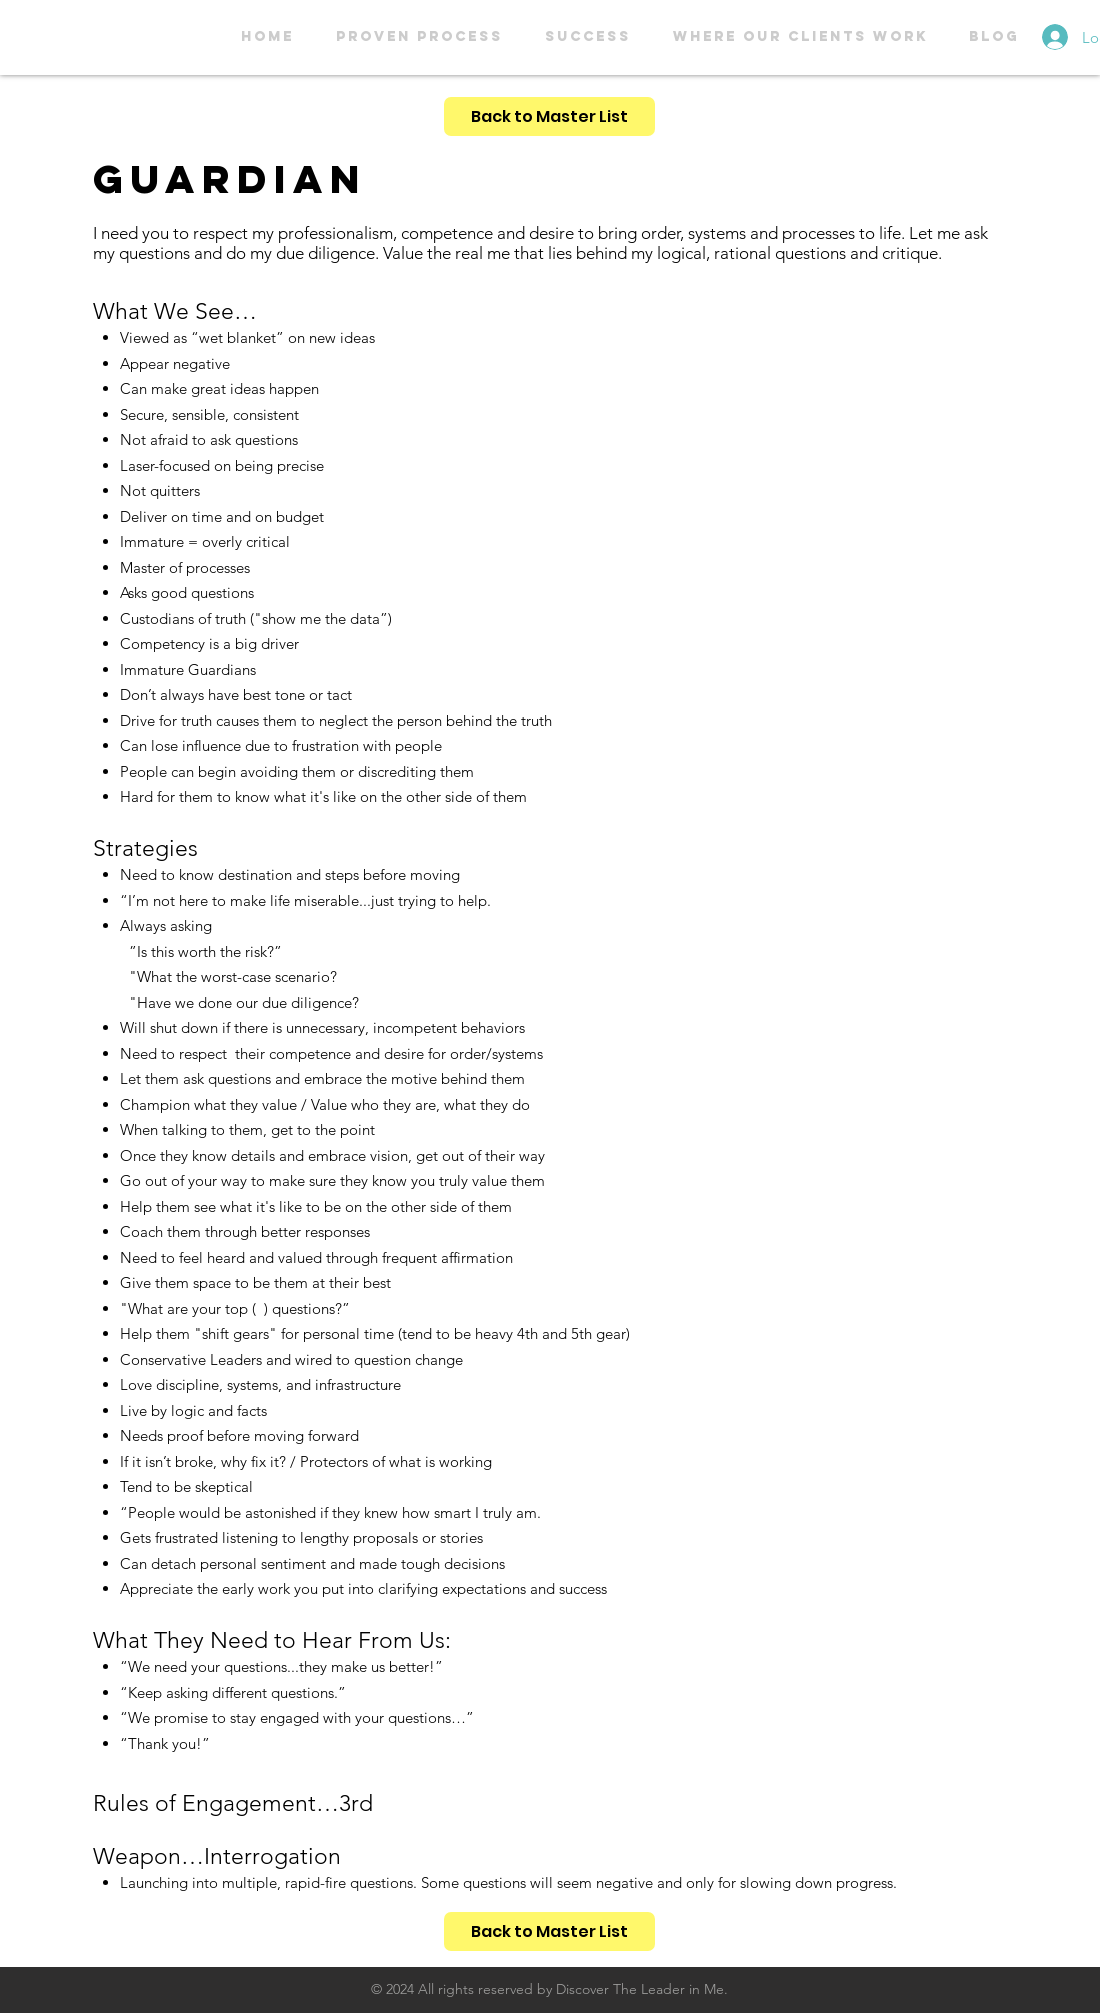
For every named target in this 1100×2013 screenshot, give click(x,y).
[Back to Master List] (549, 116)
